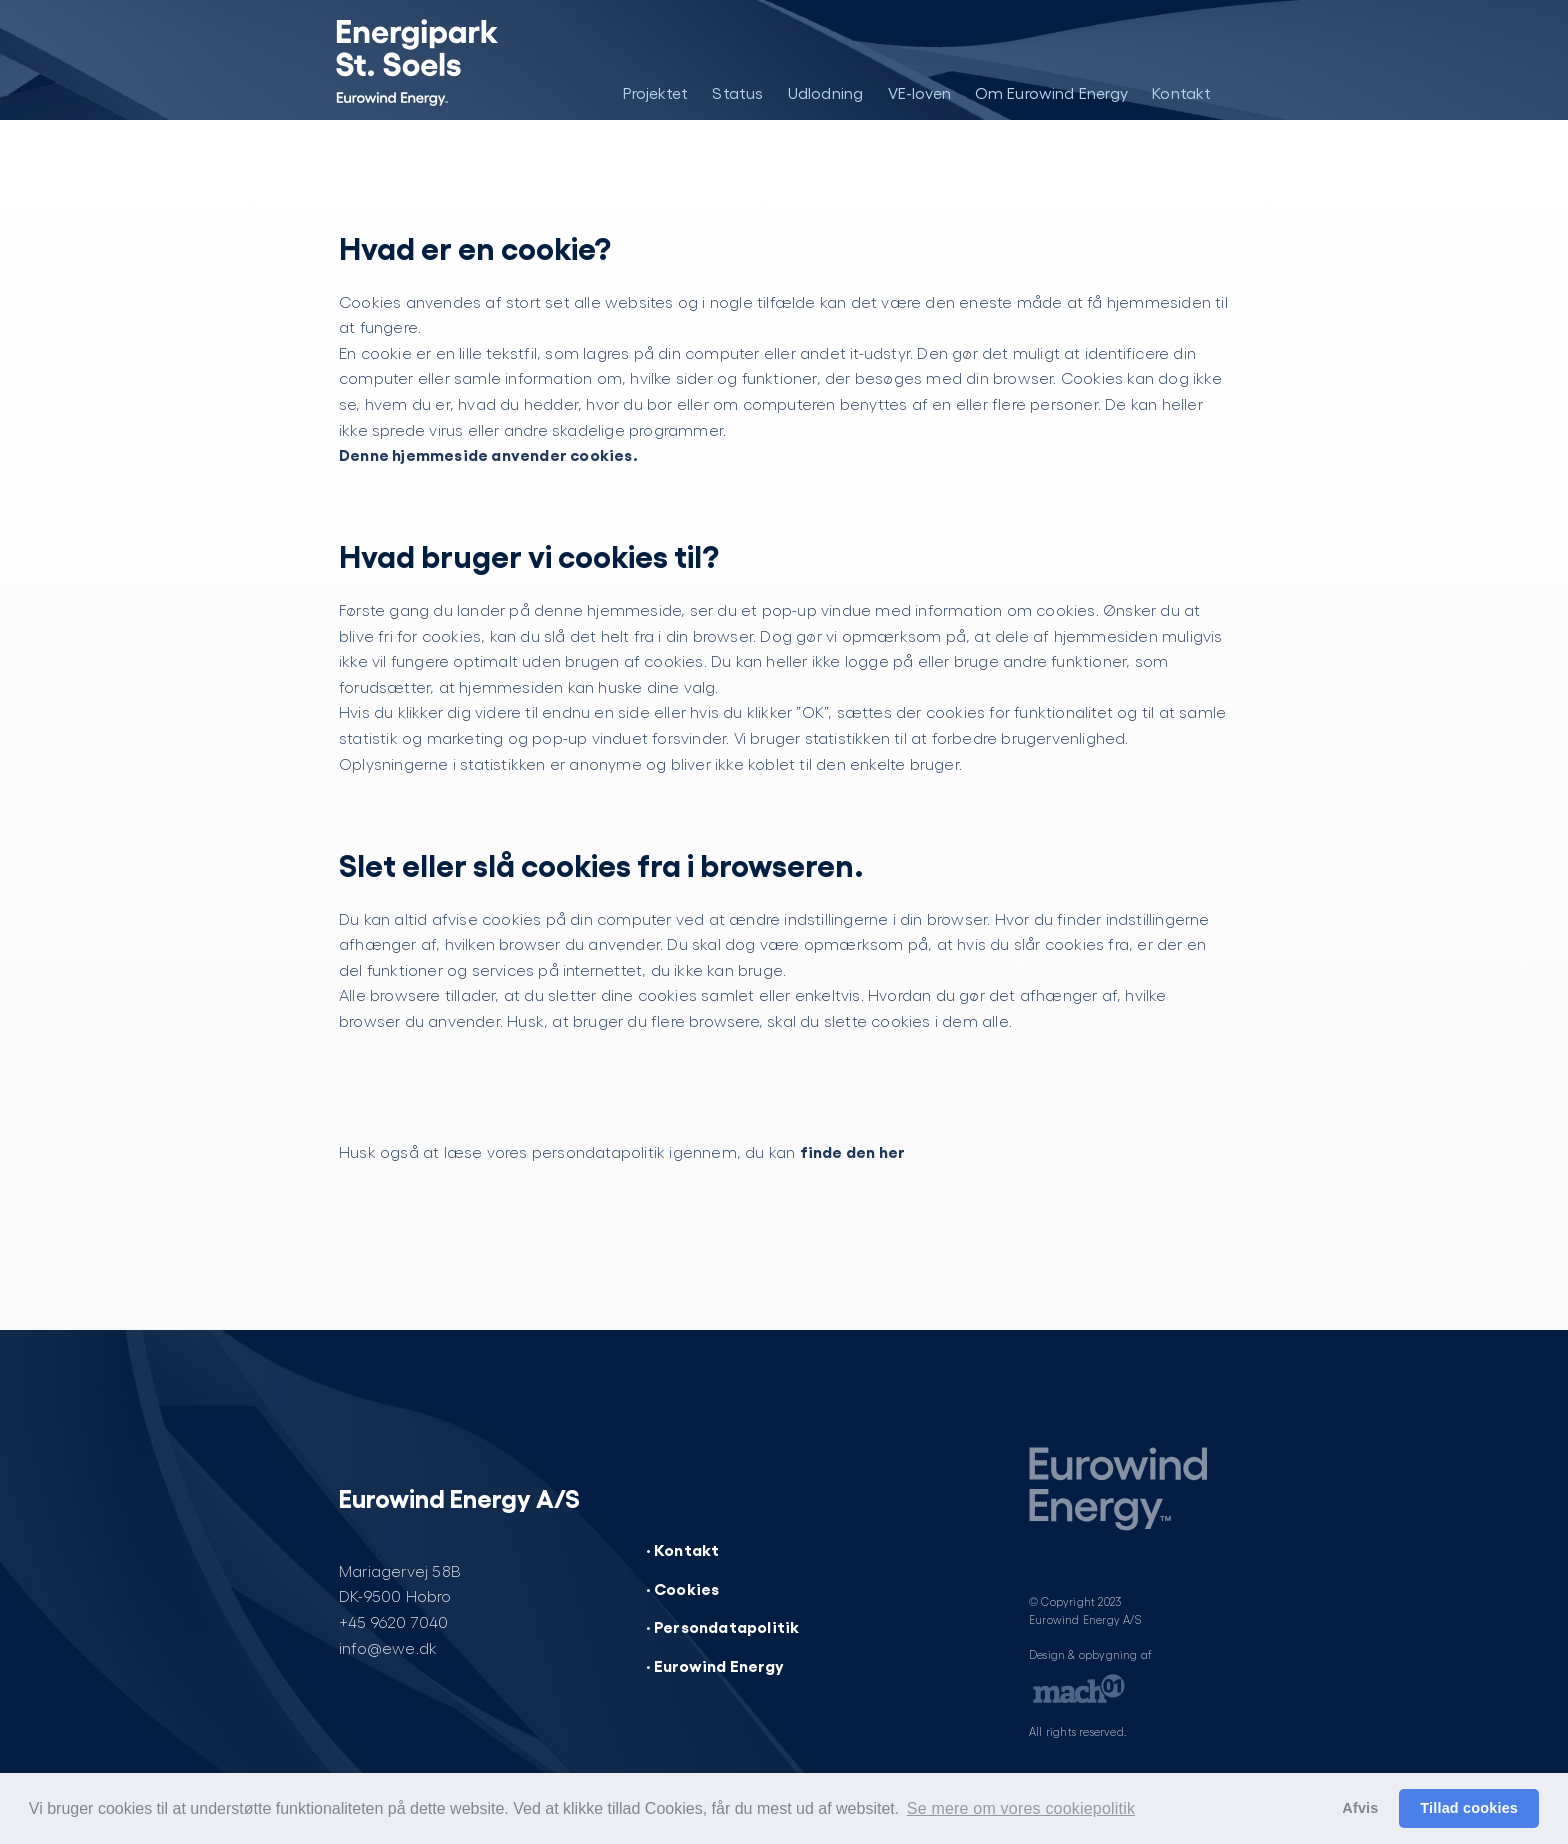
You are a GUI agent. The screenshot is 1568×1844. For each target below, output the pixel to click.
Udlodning (826, 92)
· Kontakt (683, 1549)
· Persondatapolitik (723, 1626)
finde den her (853, 1151)
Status (737, 92)
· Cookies (683, 1588)
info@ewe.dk (388, 1647)
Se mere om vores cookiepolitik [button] (1021, 1808)
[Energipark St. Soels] (431, 60)
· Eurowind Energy (715, 1665)
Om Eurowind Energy (1052, 92)
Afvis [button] (1360, 1808)
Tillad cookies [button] (1469, 1808)
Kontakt (1181, 92)
